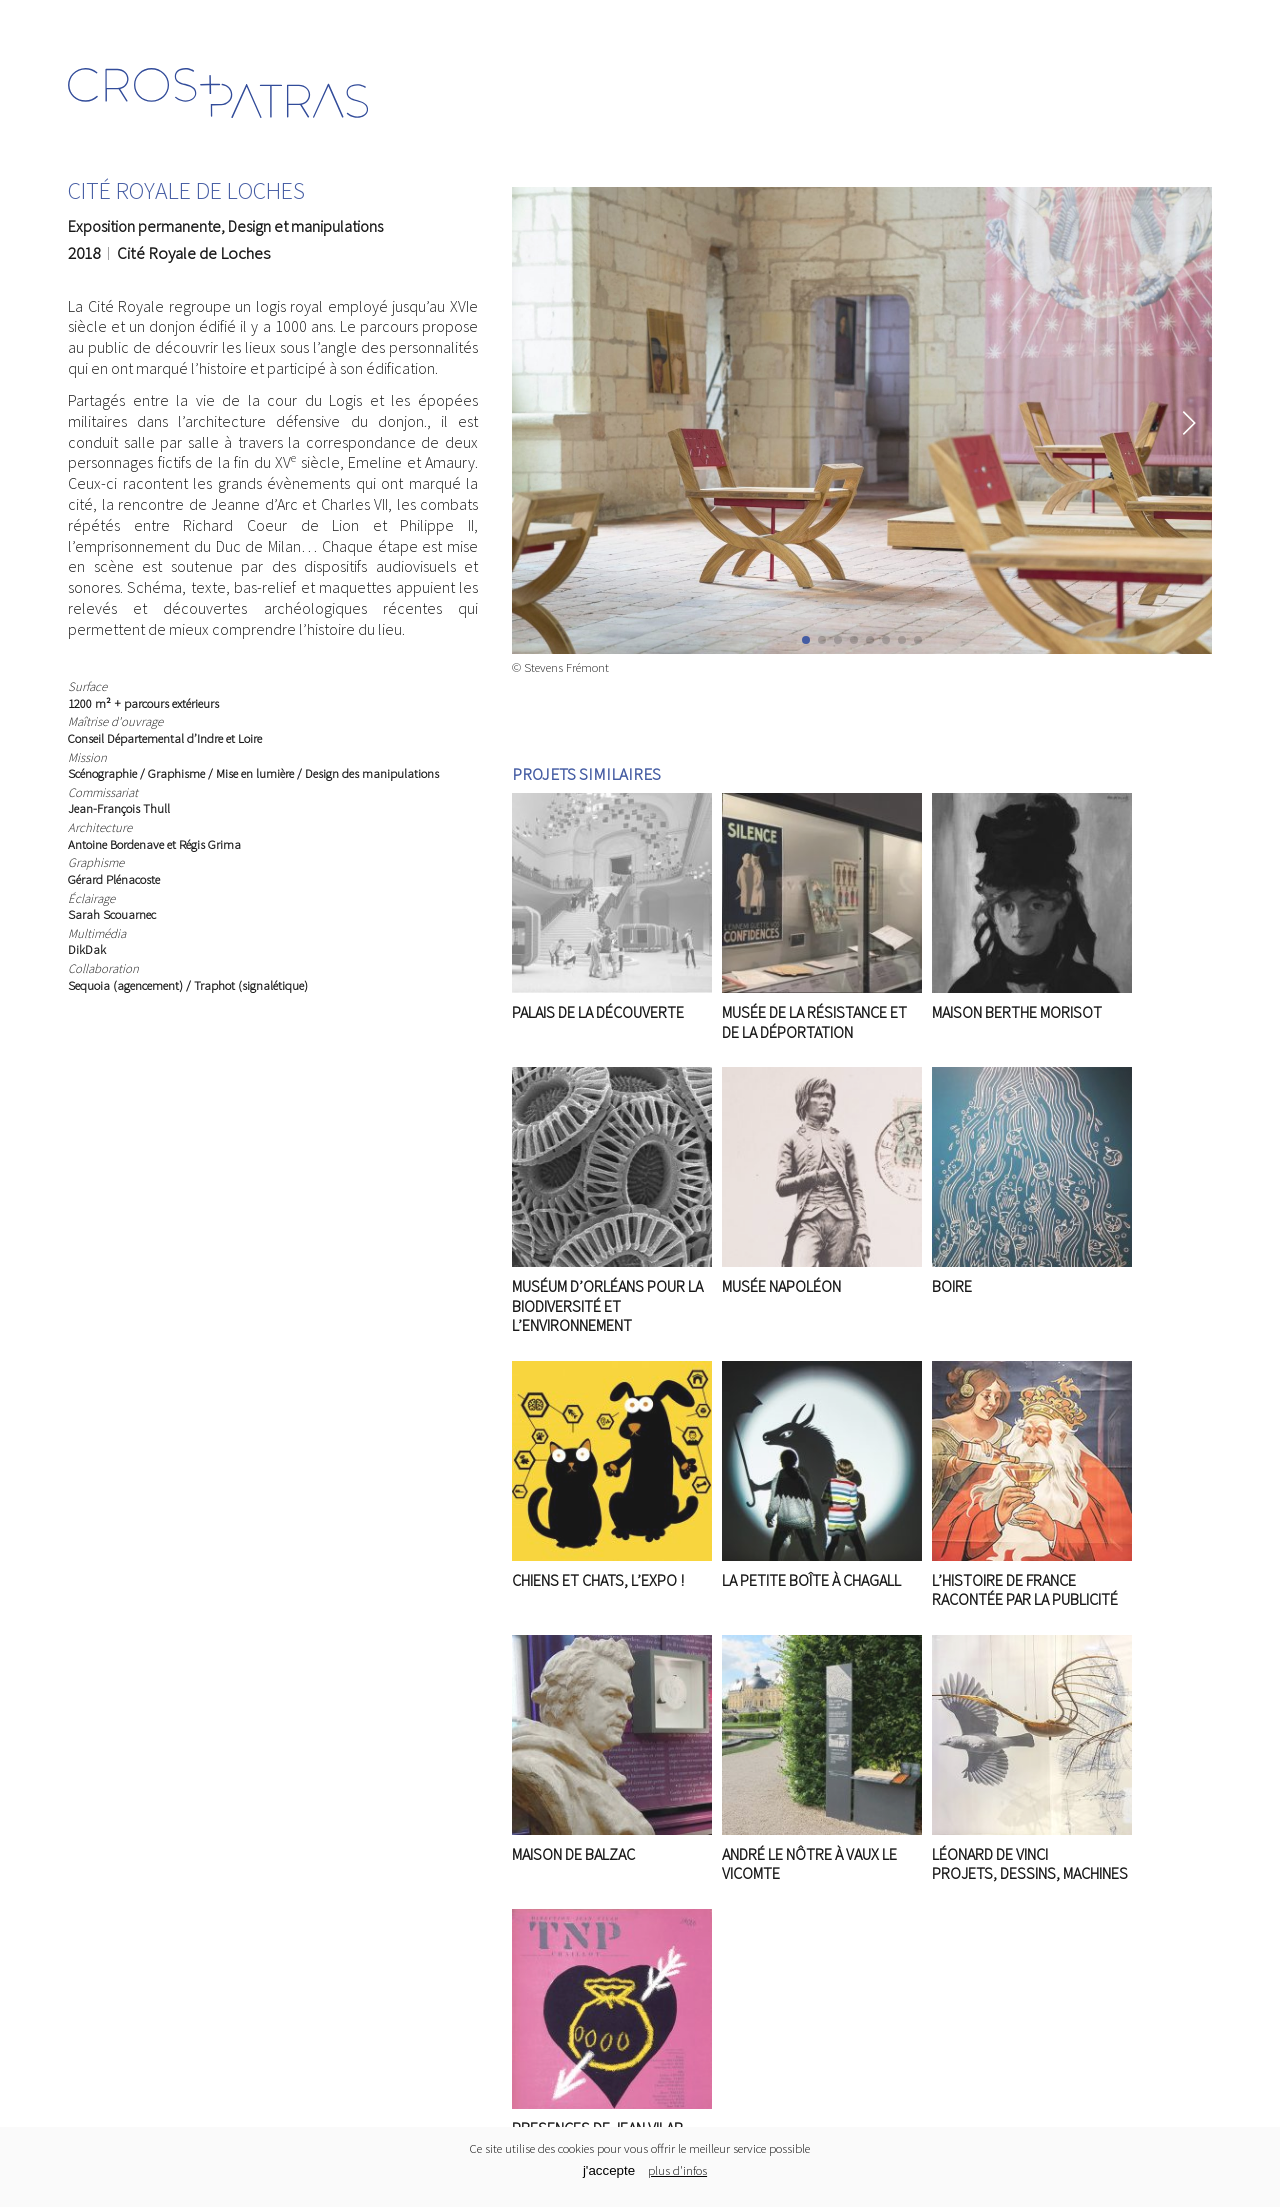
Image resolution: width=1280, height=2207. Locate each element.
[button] (1188, 423)
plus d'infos (677, 2170)
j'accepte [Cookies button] (609, 2170)
